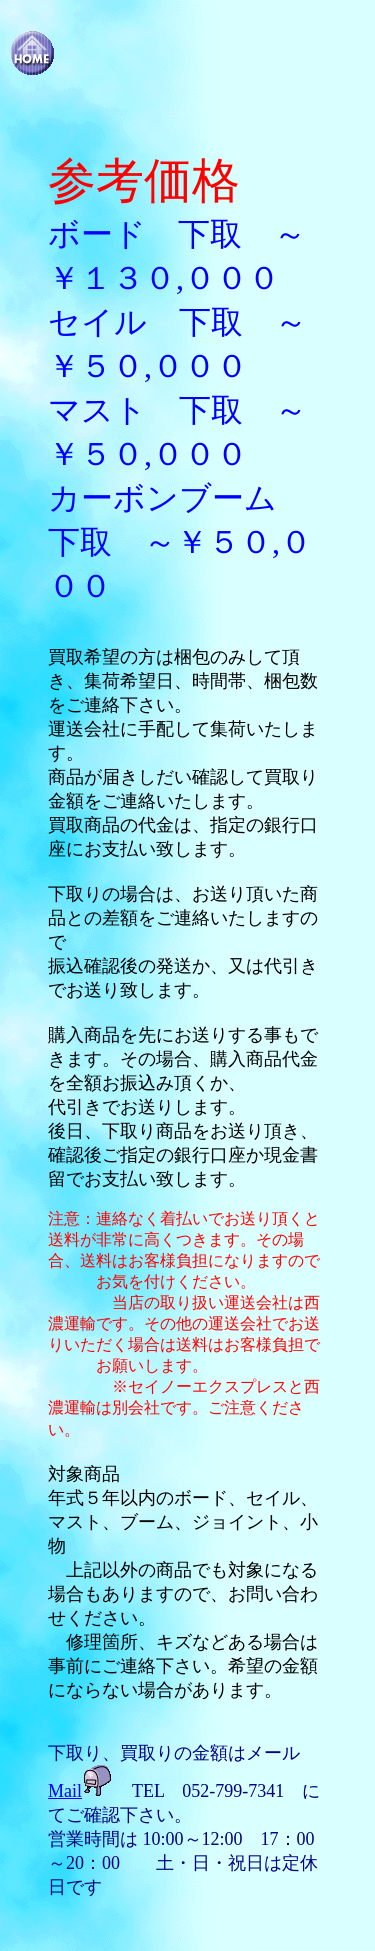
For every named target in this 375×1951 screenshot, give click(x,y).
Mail (65, 1791)
